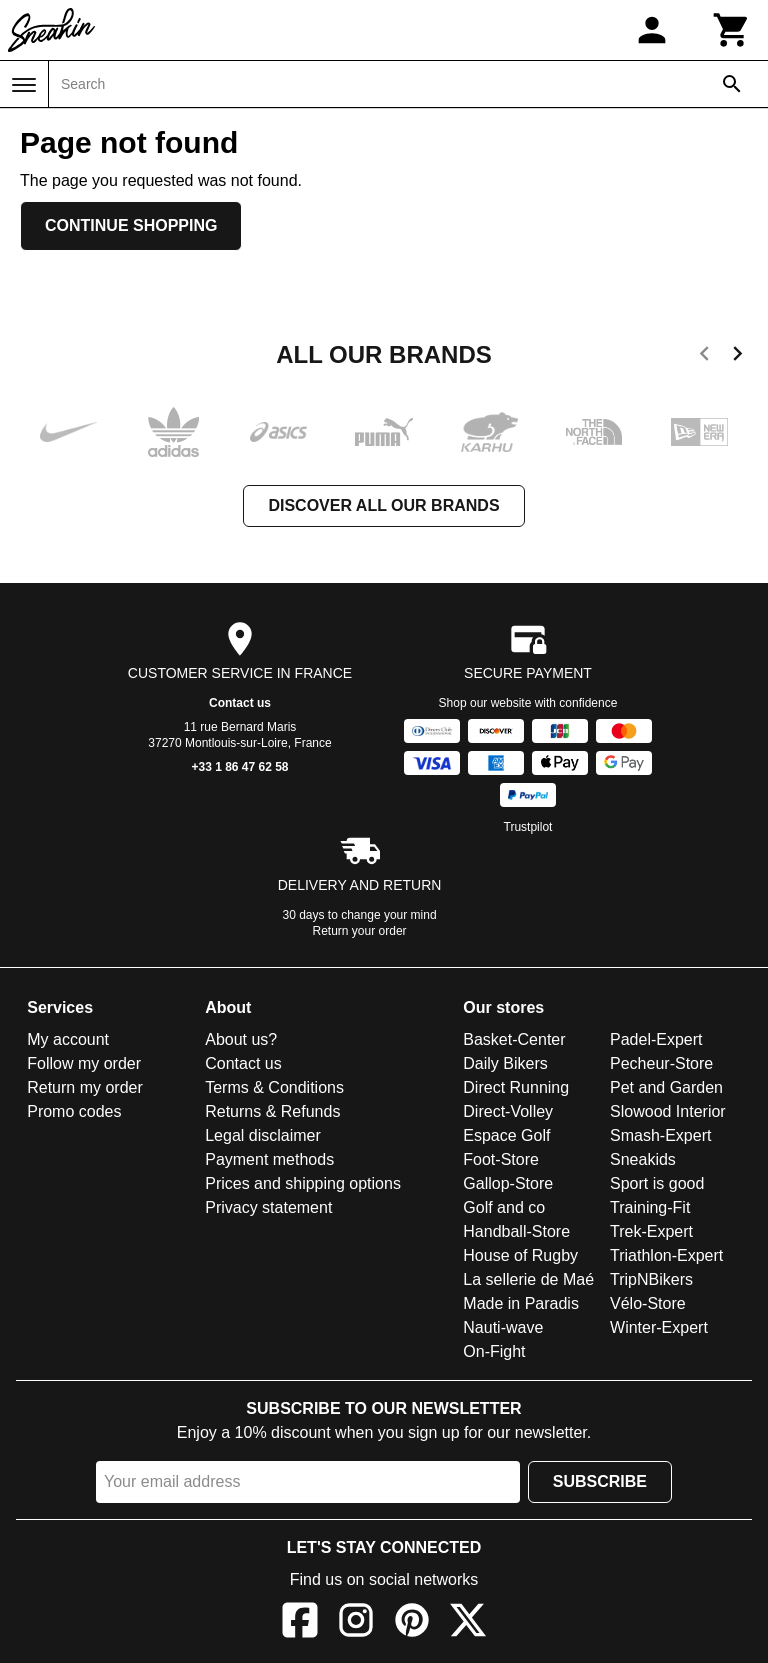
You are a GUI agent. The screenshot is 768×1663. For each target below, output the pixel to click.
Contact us (240, 703)
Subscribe (600, 1481)
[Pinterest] (412, 1623)
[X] (468, 1623)
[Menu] (24, 85)
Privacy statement (268, 1207)
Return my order (85, 1087)
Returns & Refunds (272, 1111)
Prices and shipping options (303, 1183)
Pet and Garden (666, 1087)
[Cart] (732, 30)
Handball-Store (516, 1231)
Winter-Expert (659, 1327)
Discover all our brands (383, 505)
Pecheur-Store (661, 1063)
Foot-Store (501, 1159)
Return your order (360, 931)
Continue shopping (131, 225)
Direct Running (516, 1087)
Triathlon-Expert (666, 1255)
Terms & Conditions (274, 1087)
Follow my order (84, 1063)
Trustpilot (528, 827)
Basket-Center (514, 1039)
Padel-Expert (656, 1039)
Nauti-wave (503, 1327)
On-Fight (494, 1351)
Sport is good (657, 1183)
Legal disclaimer (263, 1135)
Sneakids (643, 1159)
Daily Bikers (505, 1063)
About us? (241, 1039)
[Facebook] (300, 1623)
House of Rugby (520, 1255)
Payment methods (269, 1159)
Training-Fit (650, 1207)
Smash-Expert (660, 1135)
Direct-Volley (508, 1111)
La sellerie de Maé (528, 1279)
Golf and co (504, 1207)
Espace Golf (506, 1135)
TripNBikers (651, 1279)
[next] (737, 357)
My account (68, 1039)
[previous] (704, 357)
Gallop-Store (508, 1183)
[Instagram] (356, 1623)
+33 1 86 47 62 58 (239, 767)
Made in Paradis (521, 1303)
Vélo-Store (648, 1303)
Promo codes (74, 1111)
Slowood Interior (668, 1111)
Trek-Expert (651, 1231)
